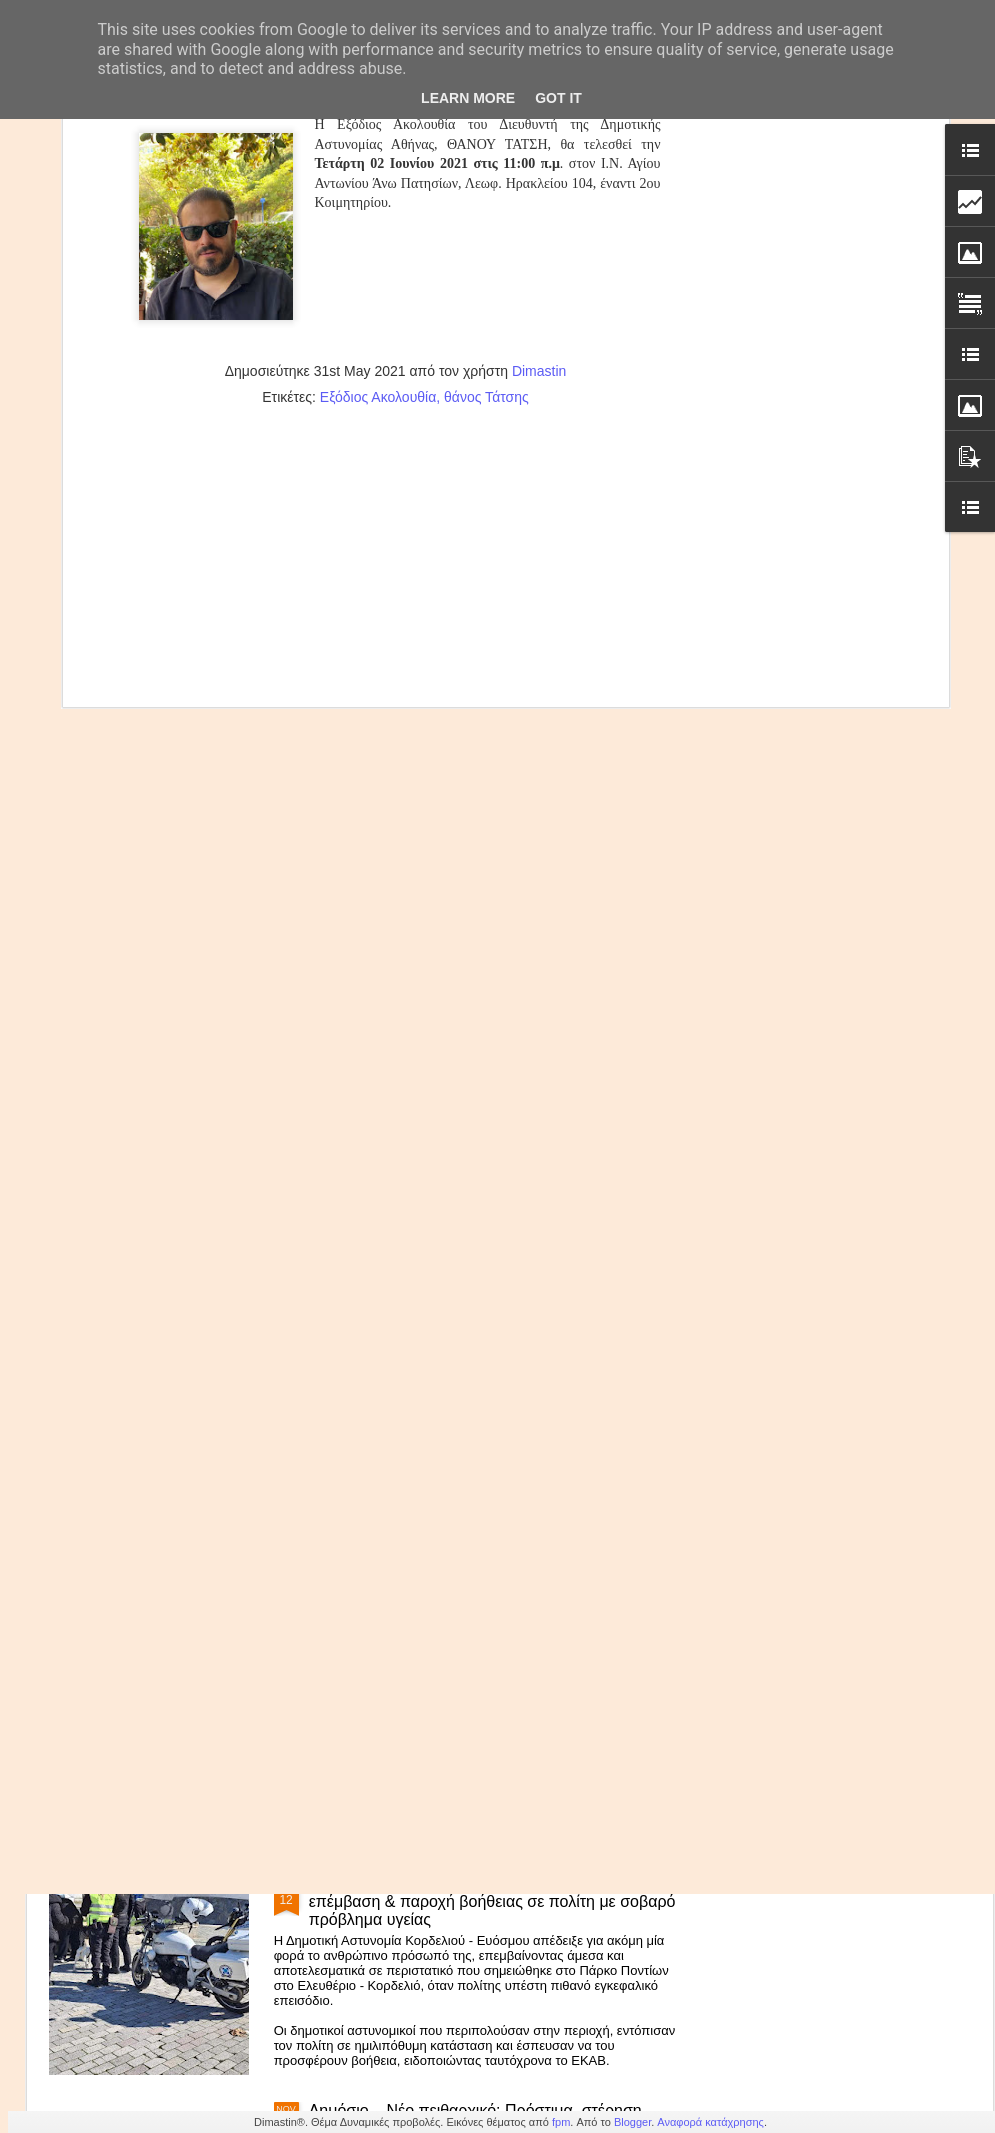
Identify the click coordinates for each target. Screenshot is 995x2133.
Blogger (632, 2122)
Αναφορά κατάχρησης (710, 2122)
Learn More (468, 98)
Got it (558, 98)
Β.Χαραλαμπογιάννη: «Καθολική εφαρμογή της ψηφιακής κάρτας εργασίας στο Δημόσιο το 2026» (484, 1438)
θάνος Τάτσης (486, 125)
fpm (561, 2122)
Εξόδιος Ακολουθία (378, 125)
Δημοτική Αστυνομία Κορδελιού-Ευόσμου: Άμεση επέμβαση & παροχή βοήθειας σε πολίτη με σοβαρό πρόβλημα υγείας (492, 1901)
